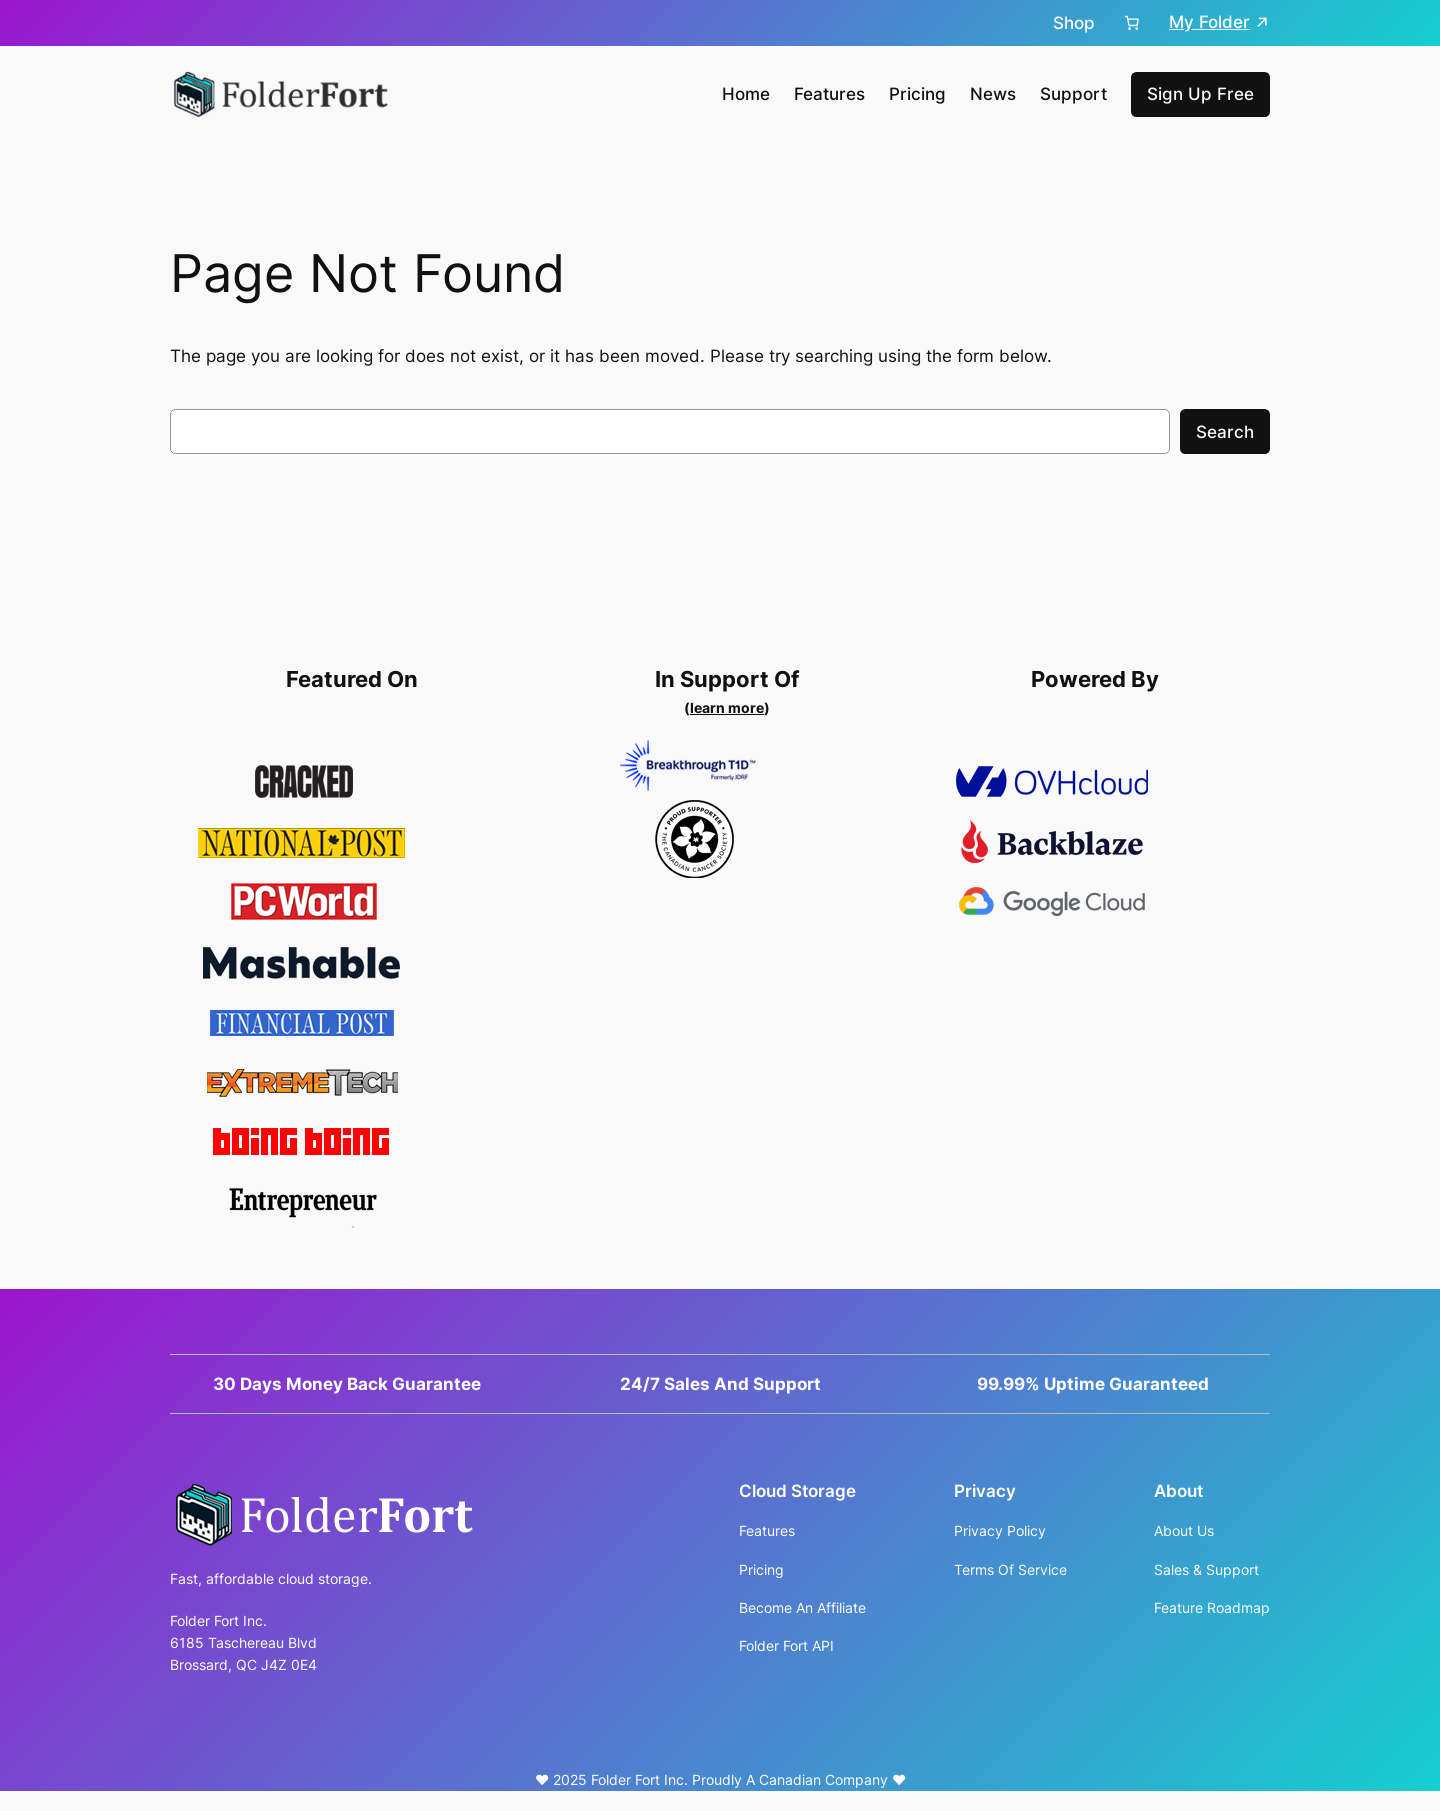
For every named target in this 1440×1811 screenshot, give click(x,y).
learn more (727, 707)
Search (1225, 432)
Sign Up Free (1200, 94)
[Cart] (1132, 23)
